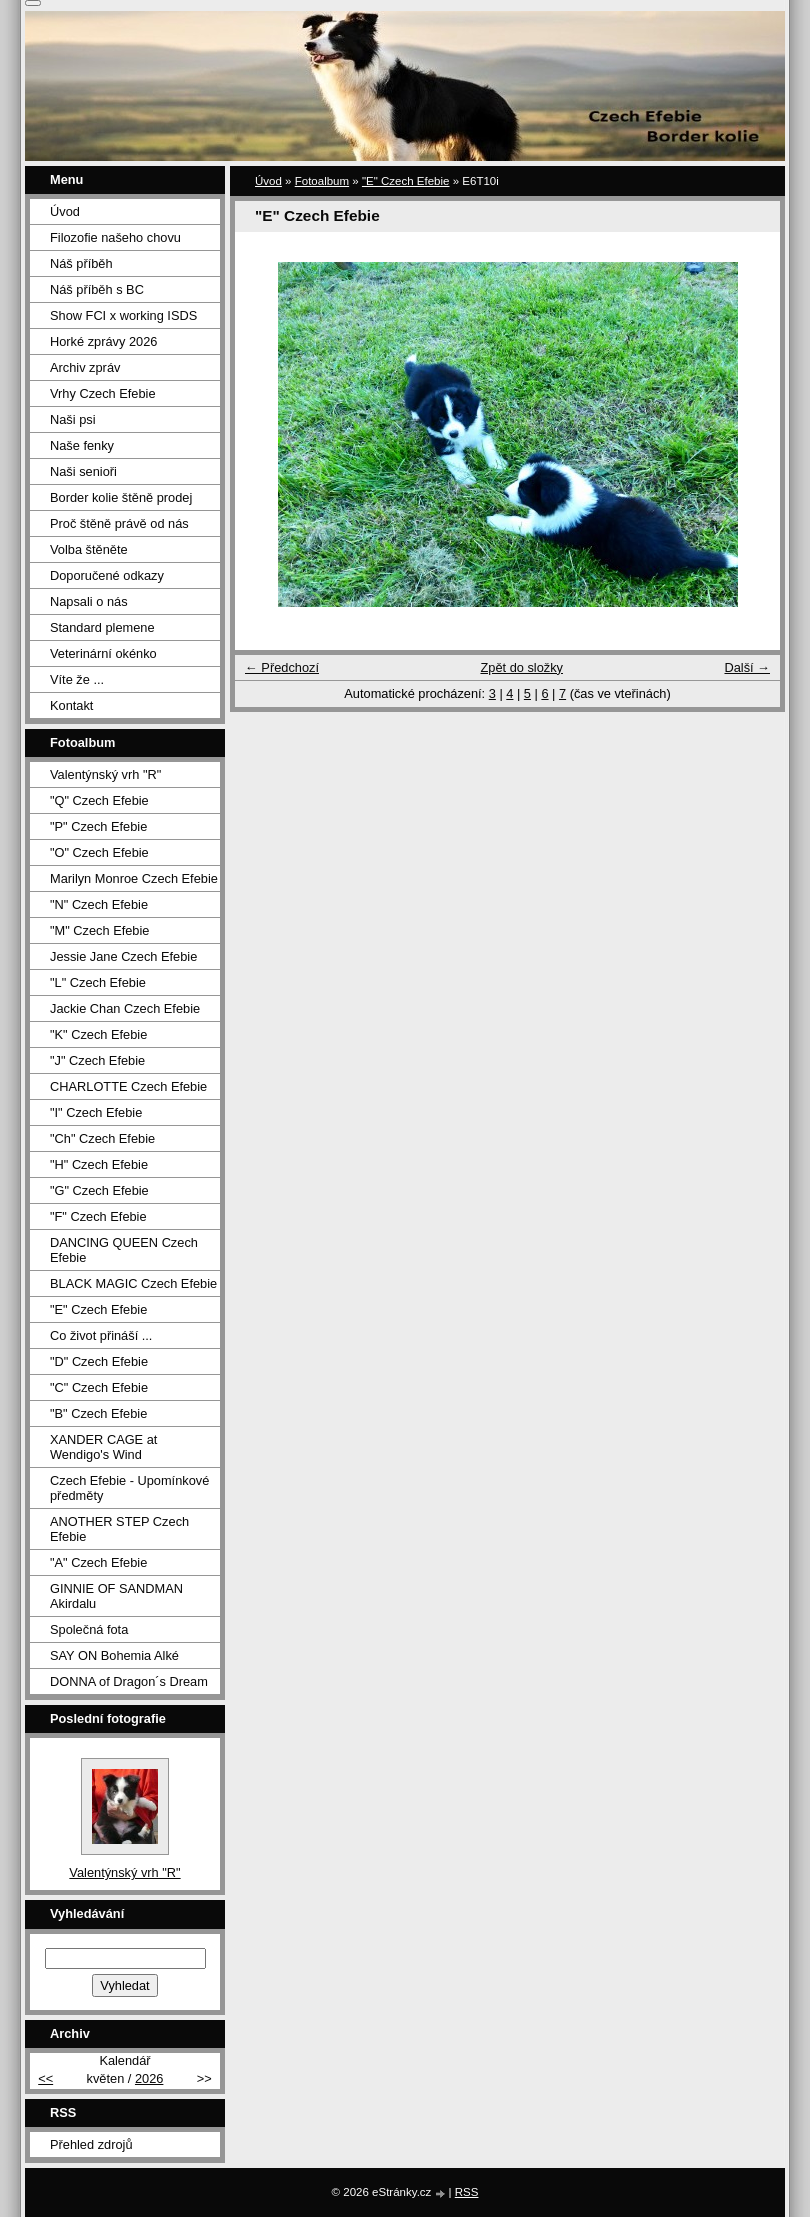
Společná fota (89, 1629)
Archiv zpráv (85, 367)
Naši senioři (83, 471)
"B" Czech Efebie (98, 1413)
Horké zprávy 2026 (103, 341)
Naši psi (73, 419)
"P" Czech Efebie (98, 826)
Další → (747, 667)
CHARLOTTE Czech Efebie (128, 1086)
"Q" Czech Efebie (99, 800)
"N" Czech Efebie (99, 904)
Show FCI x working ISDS (123, 315)
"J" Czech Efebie (97, 1060)
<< (45, 2078)
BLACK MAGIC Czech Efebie (133, 1283)
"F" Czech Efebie (98, 1216)
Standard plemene (102, 627)
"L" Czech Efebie (98, 982)
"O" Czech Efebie (99, 852)
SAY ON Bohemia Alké (114, 1655)
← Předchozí (282, 667)
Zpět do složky (521, 667)
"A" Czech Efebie (98, 1562)
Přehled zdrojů (91, 2144)
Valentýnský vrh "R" (105, 774)
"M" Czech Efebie (99, 930)
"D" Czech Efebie (99, 1361)
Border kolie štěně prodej (121, 497)
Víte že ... (77, 679)
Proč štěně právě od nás (119, 523)
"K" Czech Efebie (98, 1034)
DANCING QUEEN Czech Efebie (124, 1250)
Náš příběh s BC (97, 289)
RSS (467, 2192)
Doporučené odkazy (107, 575)
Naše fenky (82, 445)
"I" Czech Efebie (96, 1112)
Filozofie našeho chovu (115, 237)
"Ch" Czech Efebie (102, 1138)
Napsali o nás (89, 601)
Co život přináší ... (101, 1335)
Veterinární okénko (103, 653)
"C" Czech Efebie (99, 1387)
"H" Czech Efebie (99, 1164)
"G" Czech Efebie (99, 1190)
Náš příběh (81, 263)
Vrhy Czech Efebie (103, 393)
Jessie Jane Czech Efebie (123, 956)
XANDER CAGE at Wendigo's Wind (103, 1447)
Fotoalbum (322, 181)
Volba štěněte (89, 549)
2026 (149, 2078)
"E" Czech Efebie (406, 181)
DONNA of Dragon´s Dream (129, 1681)
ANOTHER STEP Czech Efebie (119, 1529)
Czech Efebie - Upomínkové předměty (129, 1488)
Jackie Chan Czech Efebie (125, 1008)
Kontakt (71, 705)
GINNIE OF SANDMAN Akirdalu (116, 1596)
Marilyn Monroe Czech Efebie (134, 878)
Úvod (268, 181)
